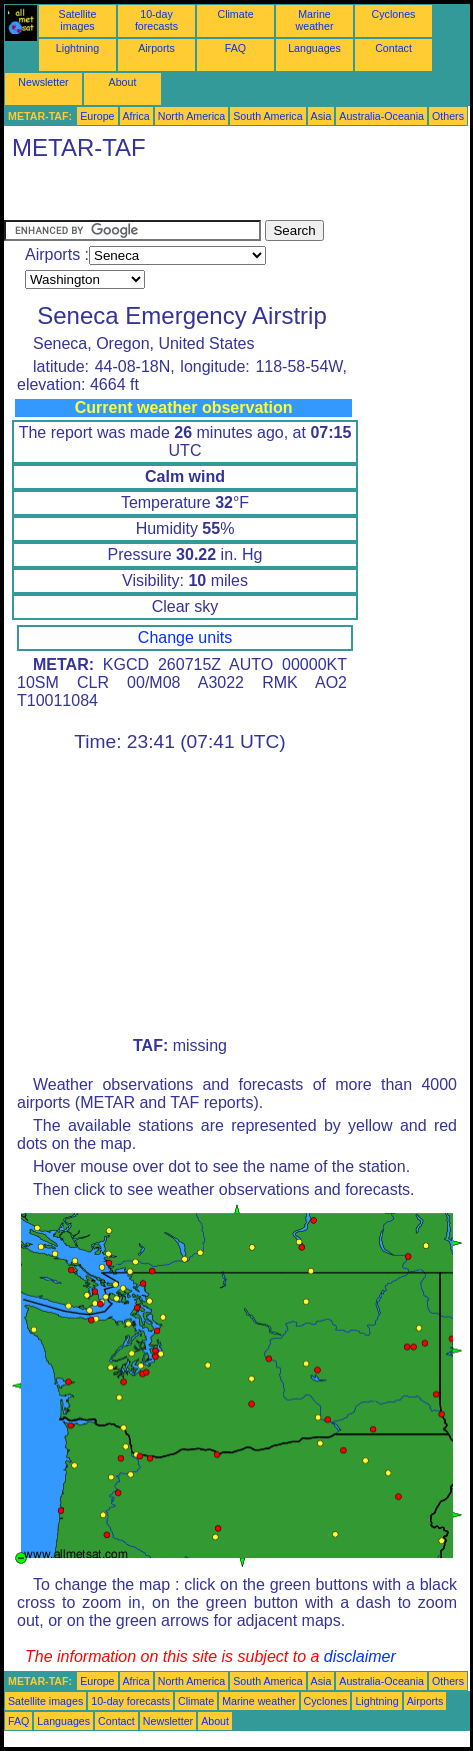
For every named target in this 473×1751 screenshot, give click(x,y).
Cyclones (394, 14)
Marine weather (315, 20)
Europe (97, 116)
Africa (136, 116)
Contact (393, 48)
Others (448, 116)
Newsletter (43, 82)
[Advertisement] (164, 195)
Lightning (77, 48)
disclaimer (360, 1656)
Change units (185, 637)
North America (192, 116)
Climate (235, 14)
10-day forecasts (156, 20)
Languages (314, 48)
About (123, 82)
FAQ (235, 48)
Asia (321, 116)
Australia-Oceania (381, 116)
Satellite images (78, 20)
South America (267, 116)
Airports (156, 48)
